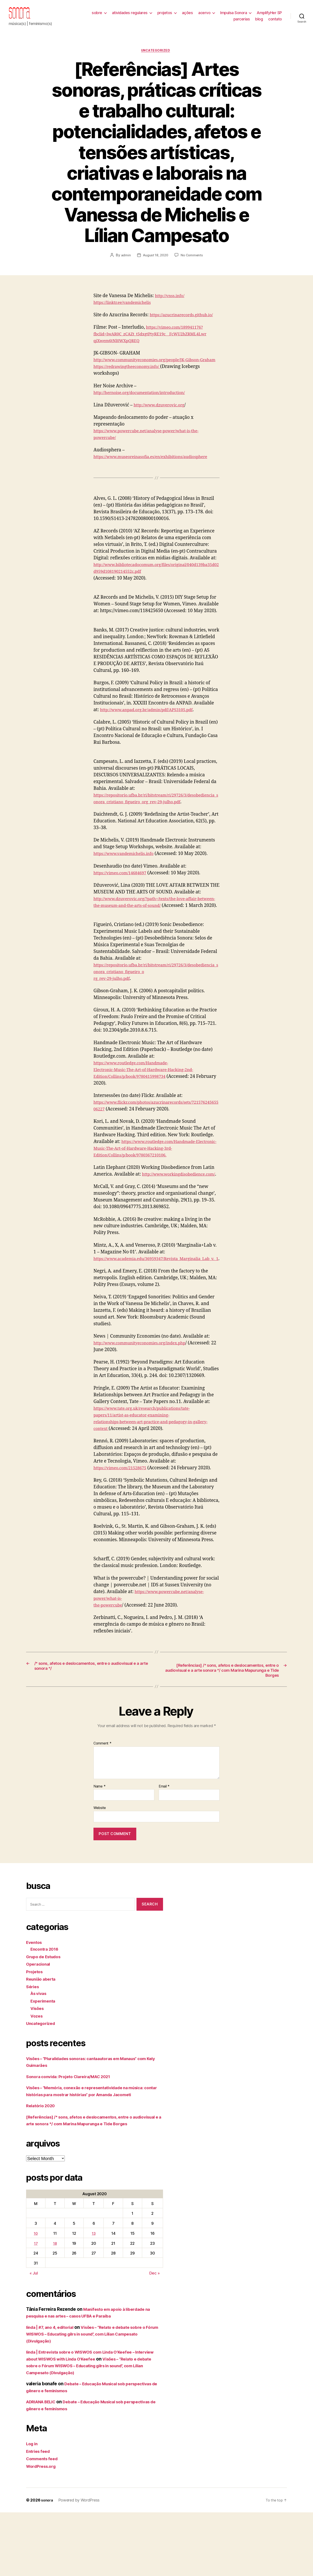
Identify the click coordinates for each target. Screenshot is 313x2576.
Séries (33, 2043)
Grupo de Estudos (46, 2013)
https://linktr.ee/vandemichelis (126, 310)
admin (125, 263)
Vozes (37, 2072)
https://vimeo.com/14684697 (123, 907)
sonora (47, 2563)
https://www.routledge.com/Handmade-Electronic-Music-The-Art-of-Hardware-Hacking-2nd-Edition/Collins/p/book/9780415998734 (150, 1110)
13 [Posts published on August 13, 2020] (94, 2296)
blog (259, 22)
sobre (97, 16)
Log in (32, 2507)
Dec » (154, 2336)
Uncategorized (156, 58)
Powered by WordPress (80, 2563)
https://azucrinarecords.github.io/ (129, 329)
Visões (38, 2065)
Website (99, 1864)
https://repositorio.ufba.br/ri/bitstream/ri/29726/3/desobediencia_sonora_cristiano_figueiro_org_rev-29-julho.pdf (156, 1013)
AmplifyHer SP (269, 16)
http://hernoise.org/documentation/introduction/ (145, 420)
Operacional (39, 2020)
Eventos (35, 1999)
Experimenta (44, 2057)
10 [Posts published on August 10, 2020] (36, 2296)
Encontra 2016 (46, 2005)
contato (275, 22)
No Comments (192, 263)
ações (187, 16)
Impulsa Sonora (233, 16)
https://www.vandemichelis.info (127, 888)
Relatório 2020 (42, 2162)
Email (164, 1843)
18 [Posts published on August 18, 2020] (55, 2306)
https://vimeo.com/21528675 (123, 1523)
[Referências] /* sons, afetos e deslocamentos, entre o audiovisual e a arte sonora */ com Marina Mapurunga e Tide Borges (91, 2180)
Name (99, 1843)
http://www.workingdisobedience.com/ (135, 1222)
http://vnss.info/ (172, 303)
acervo (204, 16)
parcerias (241, 22)
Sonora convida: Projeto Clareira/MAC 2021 (73, 2133)
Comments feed (43, 2522)
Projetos (35, 2028)
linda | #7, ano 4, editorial (53, 2390)
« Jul (34, 2336)
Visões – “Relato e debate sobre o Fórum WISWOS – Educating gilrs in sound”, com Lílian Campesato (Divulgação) (93, 2397)
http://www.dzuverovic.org (163, 433)
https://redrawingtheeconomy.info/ (131, 394)
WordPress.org (42, 2529)
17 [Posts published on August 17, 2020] (36, 2306)
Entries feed (39, 2514)
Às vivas (39, 2050)
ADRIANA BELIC (43, 2465)
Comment (102, 1800)
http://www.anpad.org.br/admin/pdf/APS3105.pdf (153, 744)
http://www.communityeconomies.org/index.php (146, 1398)
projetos (164, 16)
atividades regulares (130, 16)
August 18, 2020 (155, 263)
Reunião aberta (42, 2035)
